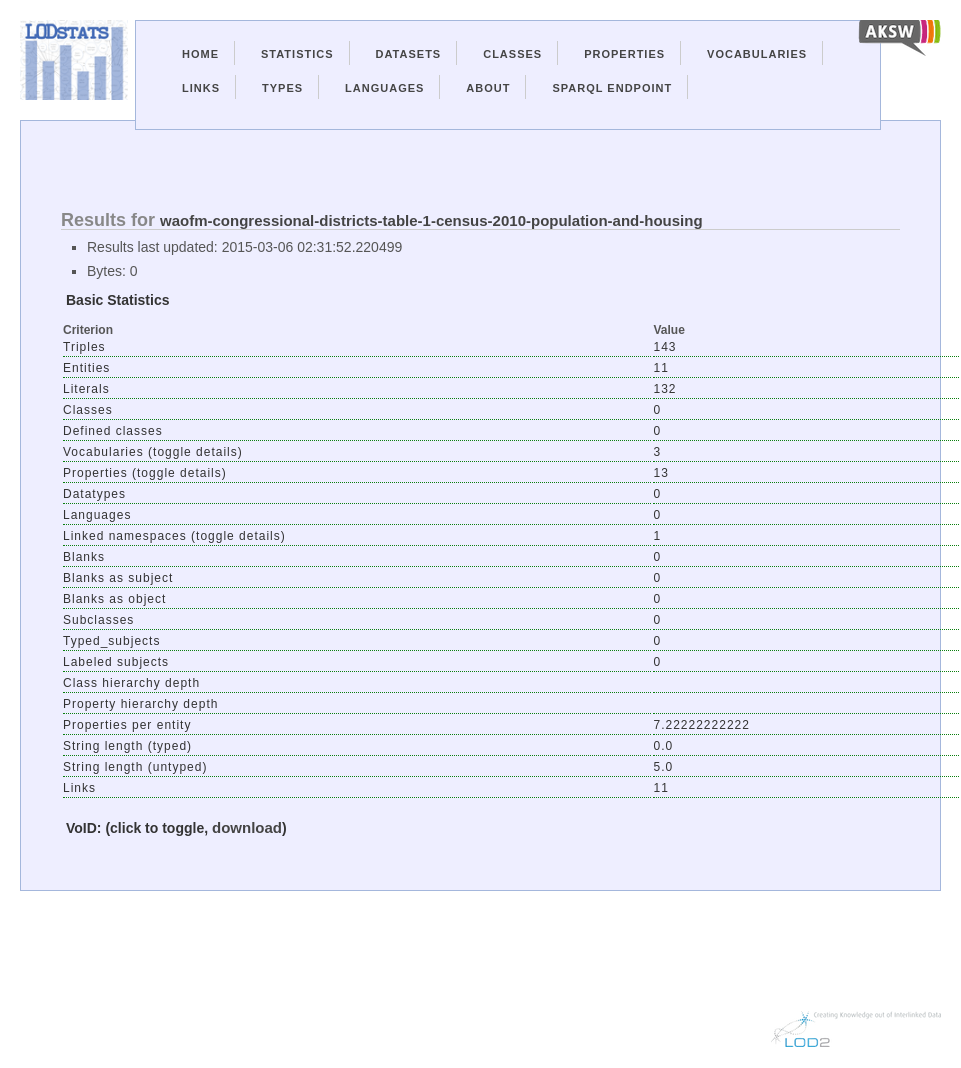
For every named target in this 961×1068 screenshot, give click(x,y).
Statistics (297, 54)
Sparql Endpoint (612, 88)
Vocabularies (757, 54)
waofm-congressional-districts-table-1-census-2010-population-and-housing (431, 220)
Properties (624, 54)
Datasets (409, 54)
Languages (384, 88)
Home (200, 54)
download (247, 827)
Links (201, 88)
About (488, 88)
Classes (512, 54)
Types (282, 88)
